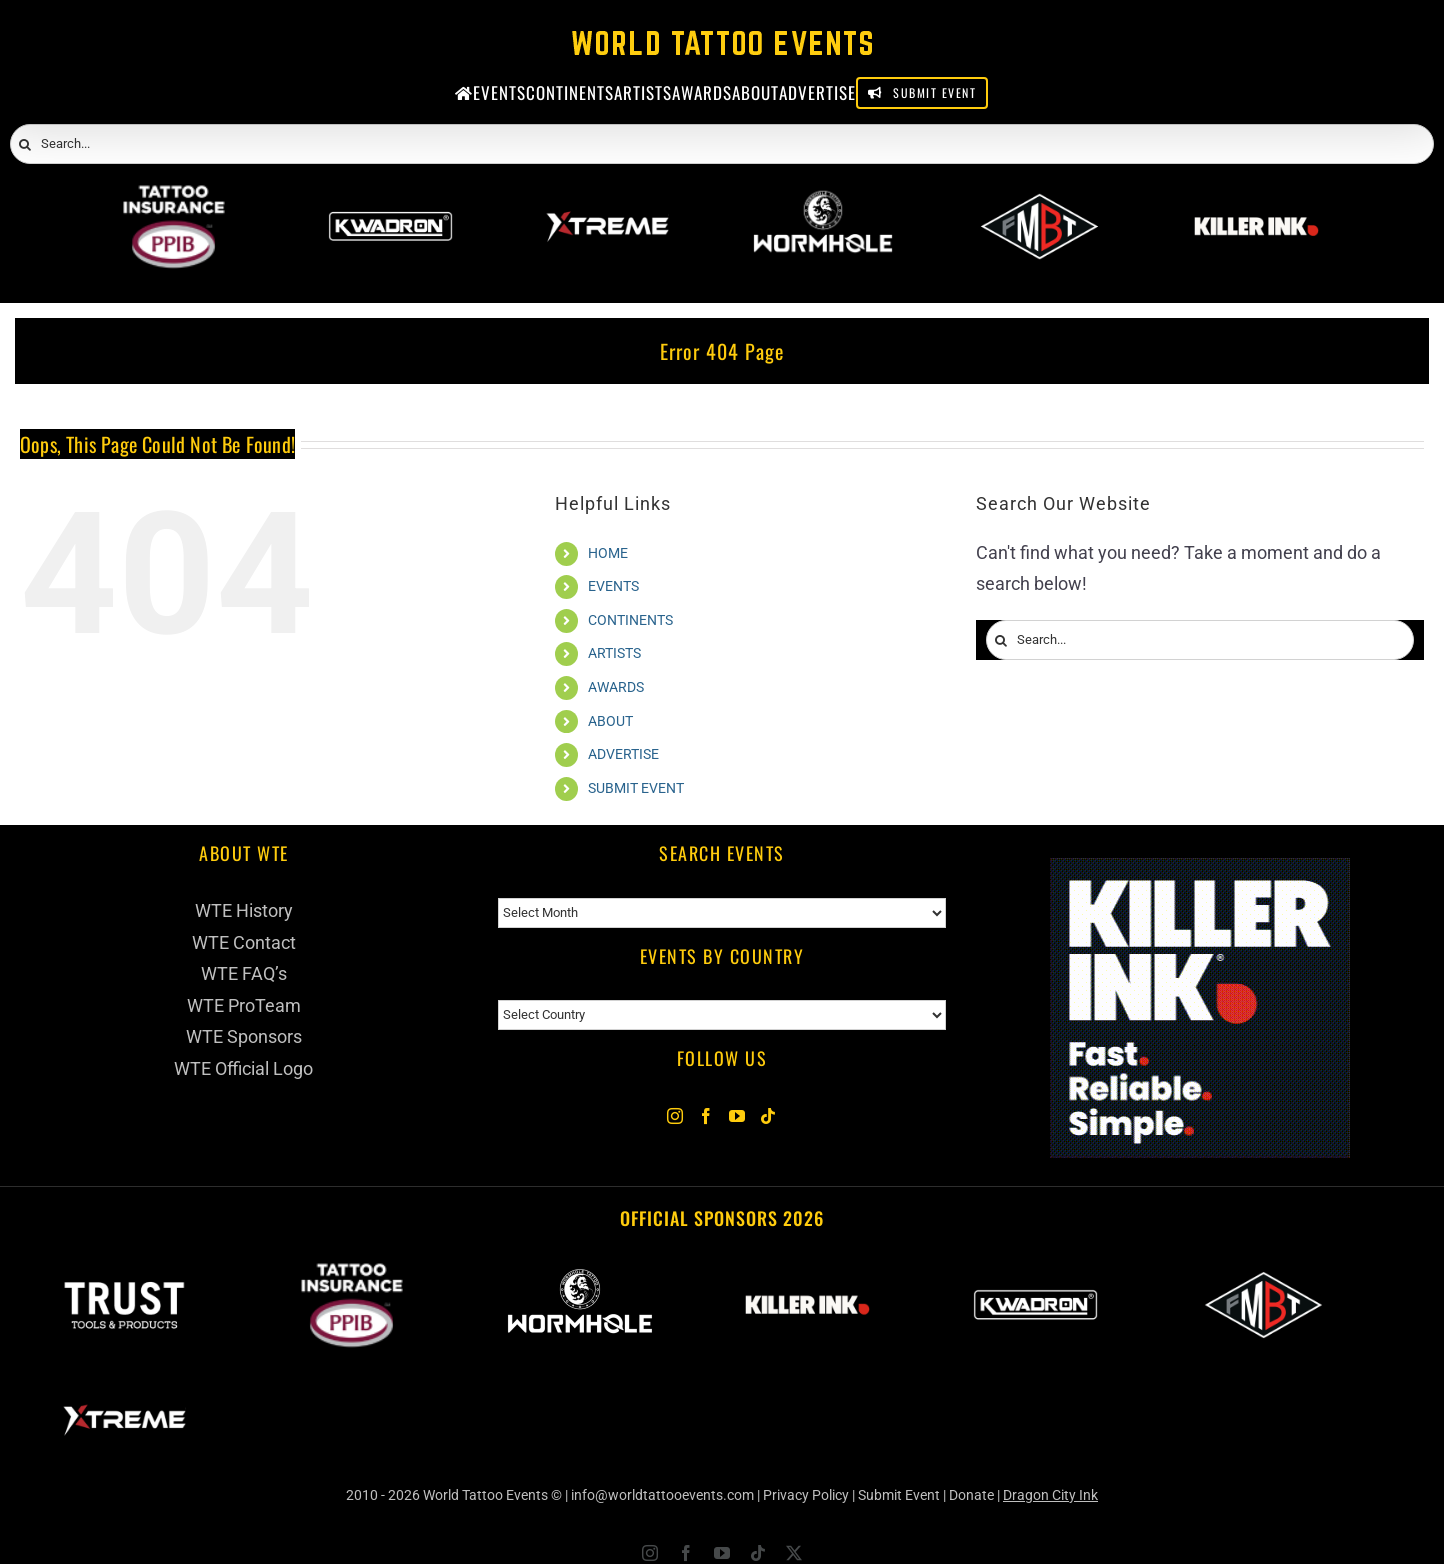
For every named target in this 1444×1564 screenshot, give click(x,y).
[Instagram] (675, 1116)
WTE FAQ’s (244, 973)
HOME (608, 553)
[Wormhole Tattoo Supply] (823, 198)
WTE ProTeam (244, 1005)
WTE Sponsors (244, 1036)
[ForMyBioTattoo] (1039, 198)
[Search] (25, 145)
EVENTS (613, 586)
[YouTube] (737, 1116)
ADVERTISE (623, 754)
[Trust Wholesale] (123, 1273)
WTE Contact (244, 942)
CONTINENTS (630, 620)
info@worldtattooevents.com (662, 1495)
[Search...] (722, 144)
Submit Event (899, 1495)
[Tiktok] (768, 1116)
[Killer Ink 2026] (1256, 198)
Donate (971, 1495)
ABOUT (610, 721)
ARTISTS (614, 653)
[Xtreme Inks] (606, 198)
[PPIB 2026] (173, 198)
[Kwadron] (390, 198)
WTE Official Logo (243, 1068)
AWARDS (616, 687)
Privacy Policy (806, 1495)
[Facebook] (706, 1116)
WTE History (244, 910)
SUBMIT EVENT (636, 788)
